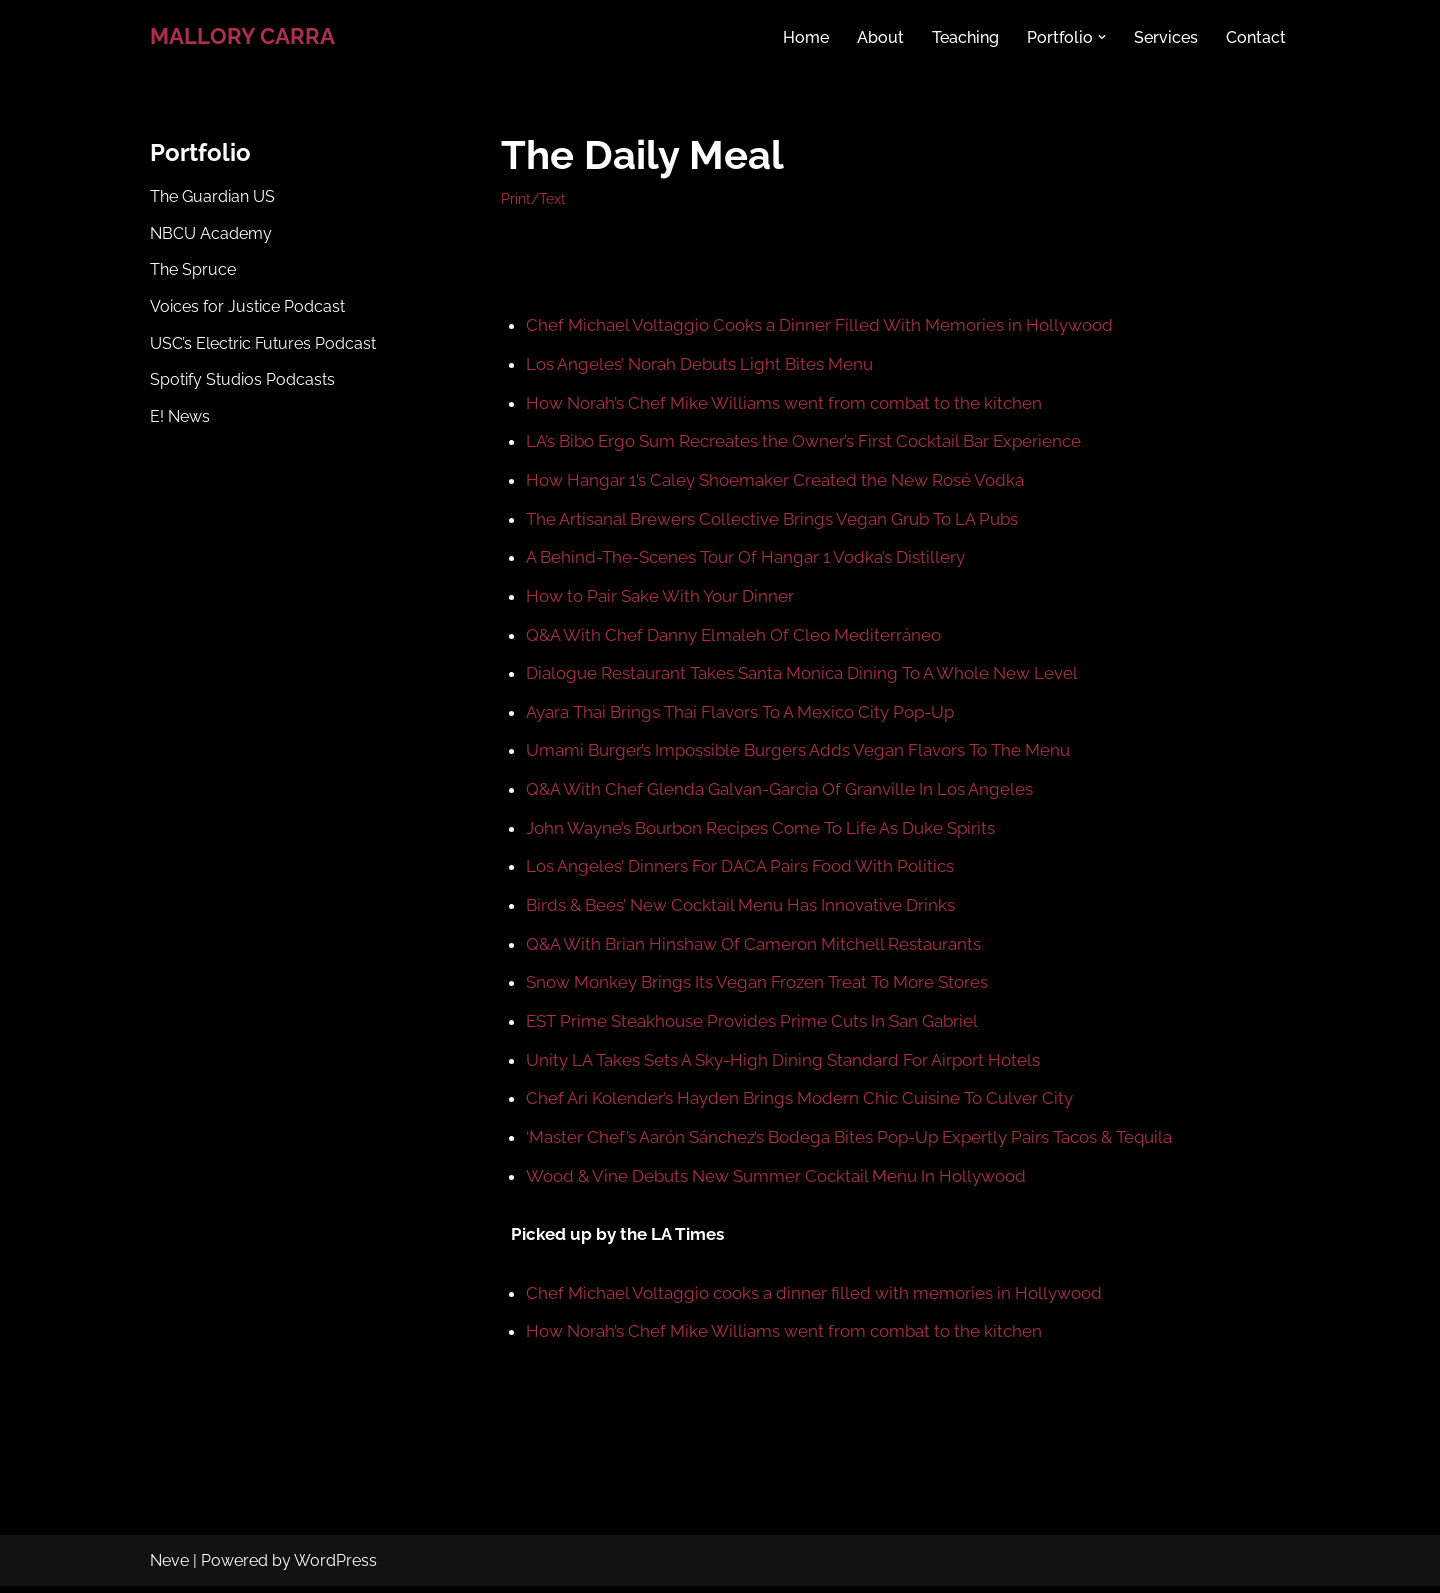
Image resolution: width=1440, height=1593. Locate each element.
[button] (1102, 37)
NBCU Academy (211, 234)
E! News (180, 420)
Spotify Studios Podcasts (242, 383)
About (880, 36)
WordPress (335, 1567)
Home (806, 36)
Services (1166, 36)
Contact (1256, 36)
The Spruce (193, 272)
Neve (169, 1567)
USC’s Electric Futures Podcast (263, 346)
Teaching (965, 36)
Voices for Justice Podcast (247, 309)
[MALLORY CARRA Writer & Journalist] (242, 36)
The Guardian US (212, 197)
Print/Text (533, 198)
